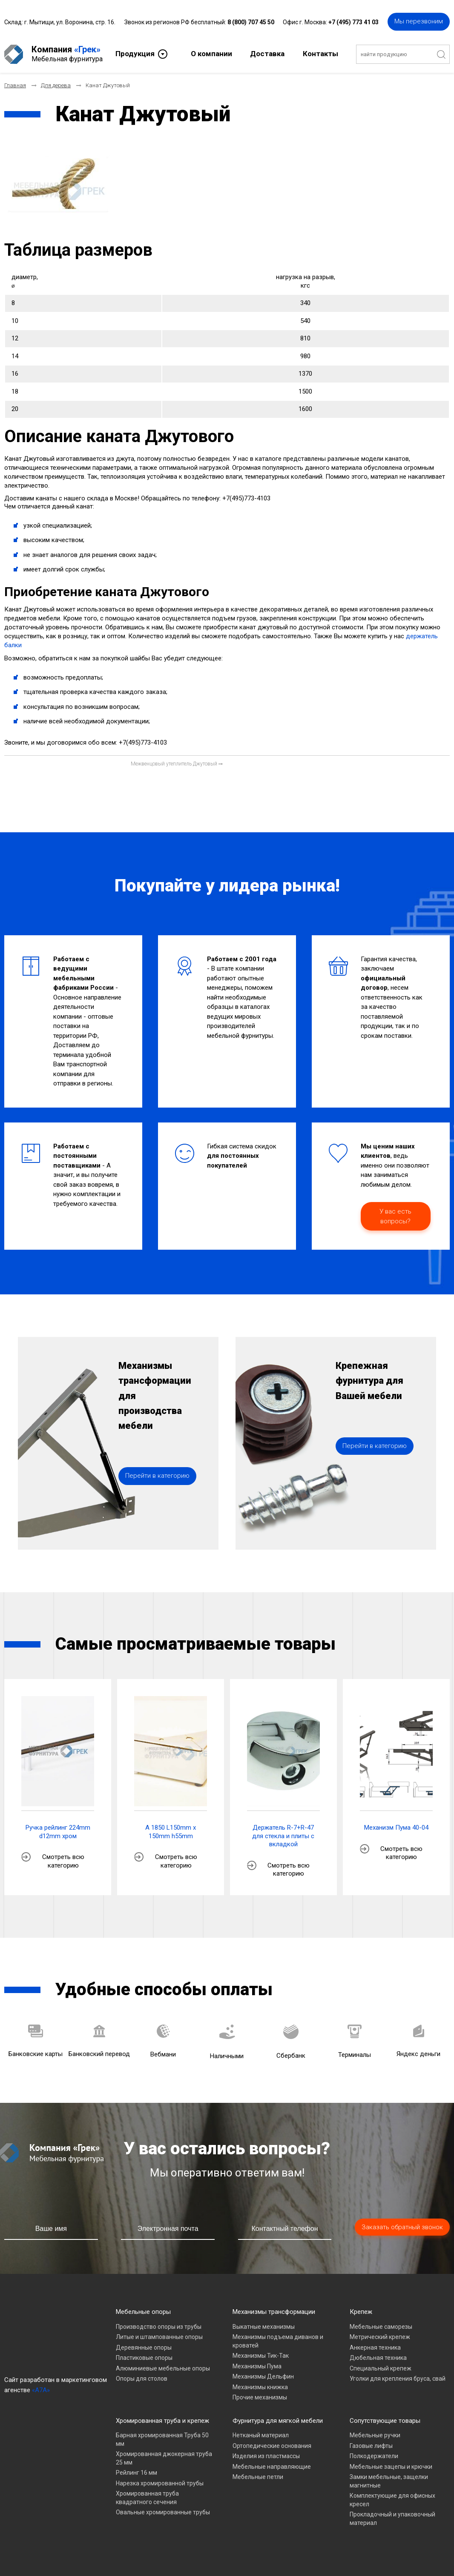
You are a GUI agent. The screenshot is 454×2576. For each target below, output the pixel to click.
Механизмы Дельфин (263, 2376)
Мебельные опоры (143, 2312)
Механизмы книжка (260, 2387)
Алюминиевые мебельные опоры (163, 2368)
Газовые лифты (371, 2445)
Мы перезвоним (418, 21)
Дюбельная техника (378, 2357)
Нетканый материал (261, 2435)
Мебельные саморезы (381, 2326)
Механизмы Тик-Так (261, 2355)
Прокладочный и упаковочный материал (392, 2518)
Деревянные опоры (144, 2347)
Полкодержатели (374, 2456)
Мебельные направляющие (272, 2466)
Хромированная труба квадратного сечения (147, 2497)
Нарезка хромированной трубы (160, 2483)
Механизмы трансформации (274, 2312)
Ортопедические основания (272, 2445)
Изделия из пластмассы (266, 2456)
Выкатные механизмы (264, 2326)
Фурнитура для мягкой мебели (278, 2421)
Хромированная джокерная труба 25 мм (164, 2458)
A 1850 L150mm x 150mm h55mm (170, 1832)
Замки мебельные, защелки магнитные (389, 2481)
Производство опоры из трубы (158, 2326)
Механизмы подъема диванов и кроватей (278, 2341)
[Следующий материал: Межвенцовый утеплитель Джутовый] (177, 764)
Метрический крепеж (380, 2336)
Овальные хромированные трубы (163, 2512)
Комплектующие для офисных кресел (392, 2499)
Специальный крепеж (380, 2368)
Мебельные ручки (375, 2435)
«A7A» (41, 2390)
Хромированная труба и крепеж (162, 2421)
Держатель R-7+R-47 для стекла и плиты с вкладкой (283, 1836)
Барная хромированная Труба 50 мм (162, 2439)
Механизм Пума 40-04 (396, 1827)
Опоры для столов (141, 2378)
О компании (211, 53)
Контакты (320, 53)
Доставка (267, 53)
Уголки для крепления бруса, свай (397, 2378)
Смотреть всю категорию (63, 1861)
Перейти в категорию (157, 1475)
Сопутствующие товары (385, 2421)
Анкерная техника (375, 2347)
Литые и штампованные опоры (159, 2336)
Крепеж (361, 2312)
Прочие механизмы (260, 2397)
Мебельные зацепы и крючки (391, 2466)
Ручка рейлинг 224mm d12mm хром (58, 1832)
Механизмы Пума (257, 2366)
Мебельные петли (258, 2476)
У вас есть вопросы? (395, 1216)
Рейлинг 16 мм (136, 2472)
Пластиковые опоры (144, 2357)
